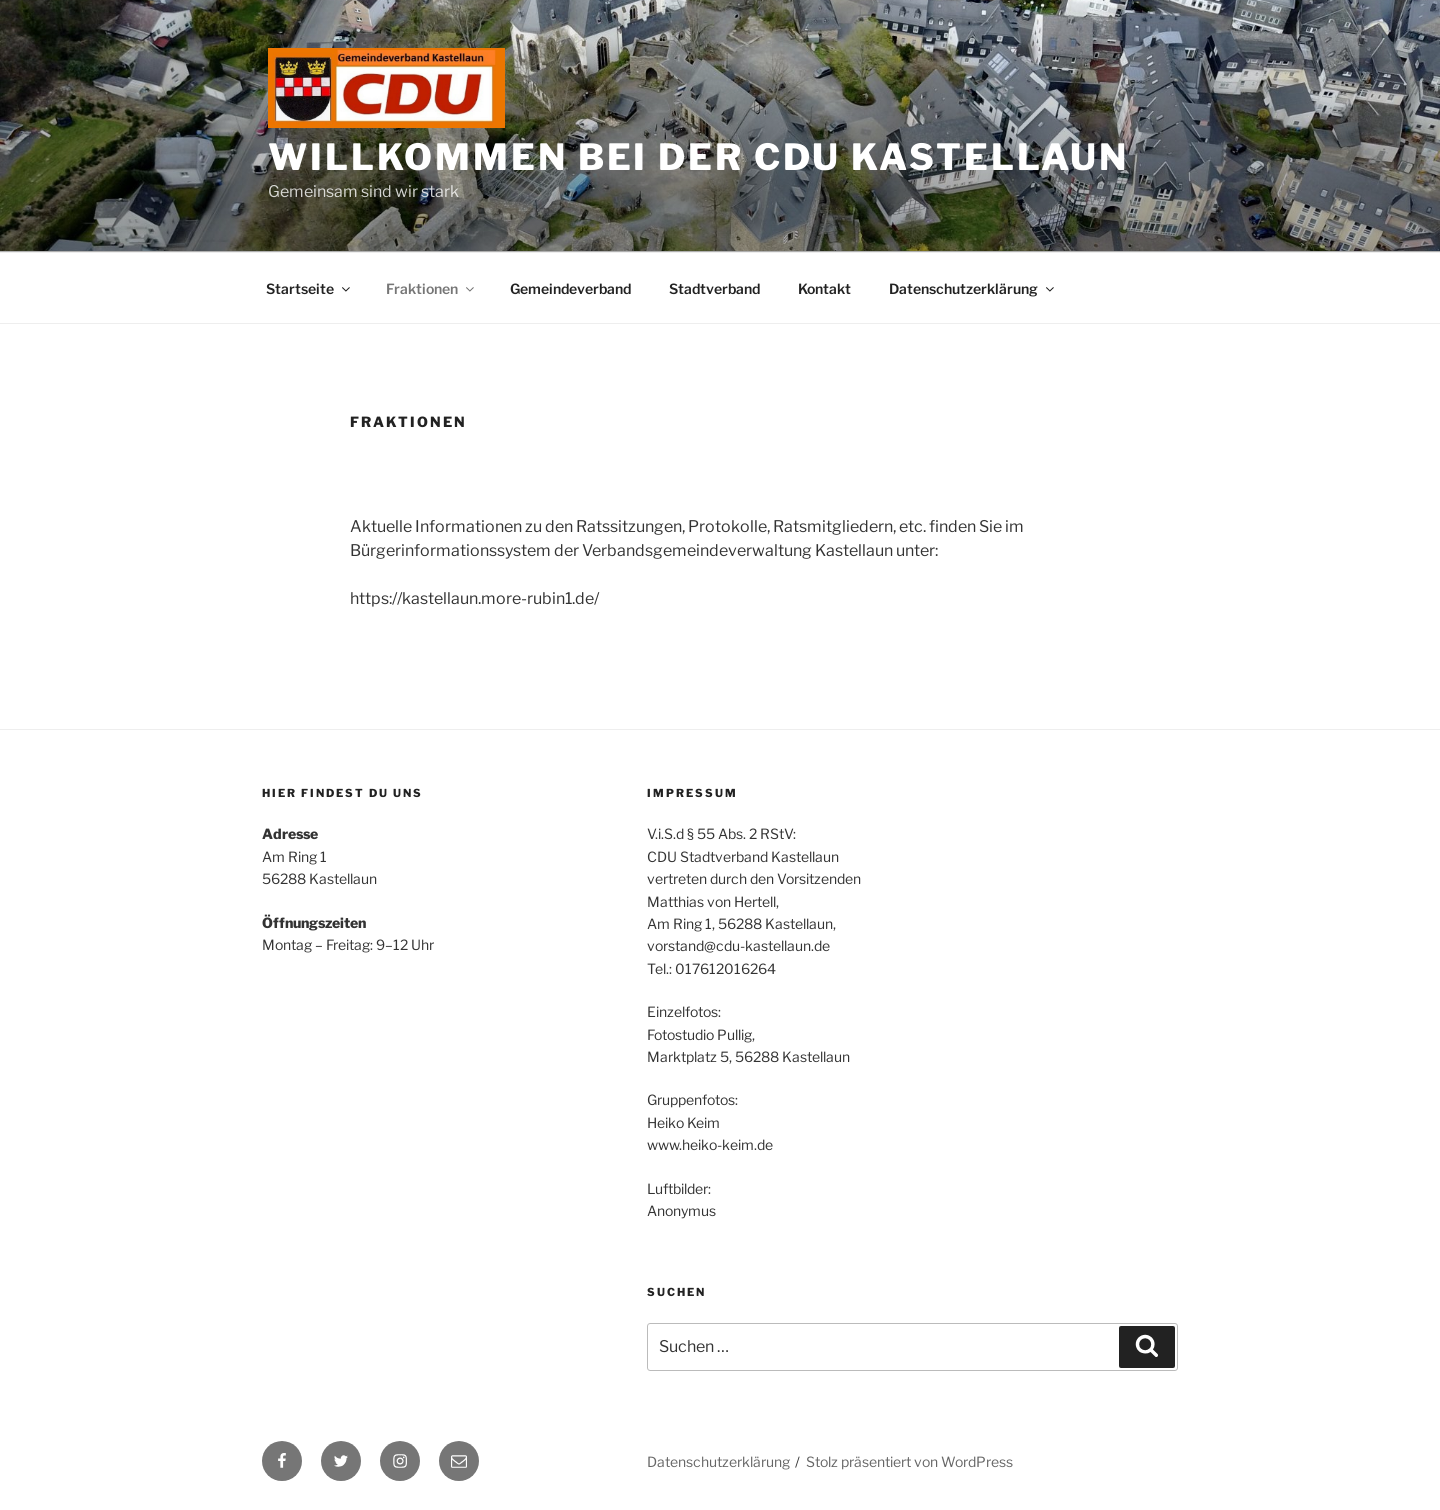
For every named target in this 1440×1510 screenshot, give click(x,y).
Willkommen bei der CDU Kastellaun (698, 157)
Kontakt (824, 288)
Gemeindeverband (570, 288)
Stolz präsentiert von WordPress (909, 1461)
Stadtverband (714, 288)
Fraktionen (431, 288)
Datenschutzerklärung (973, 288)
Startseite (309, 288)
